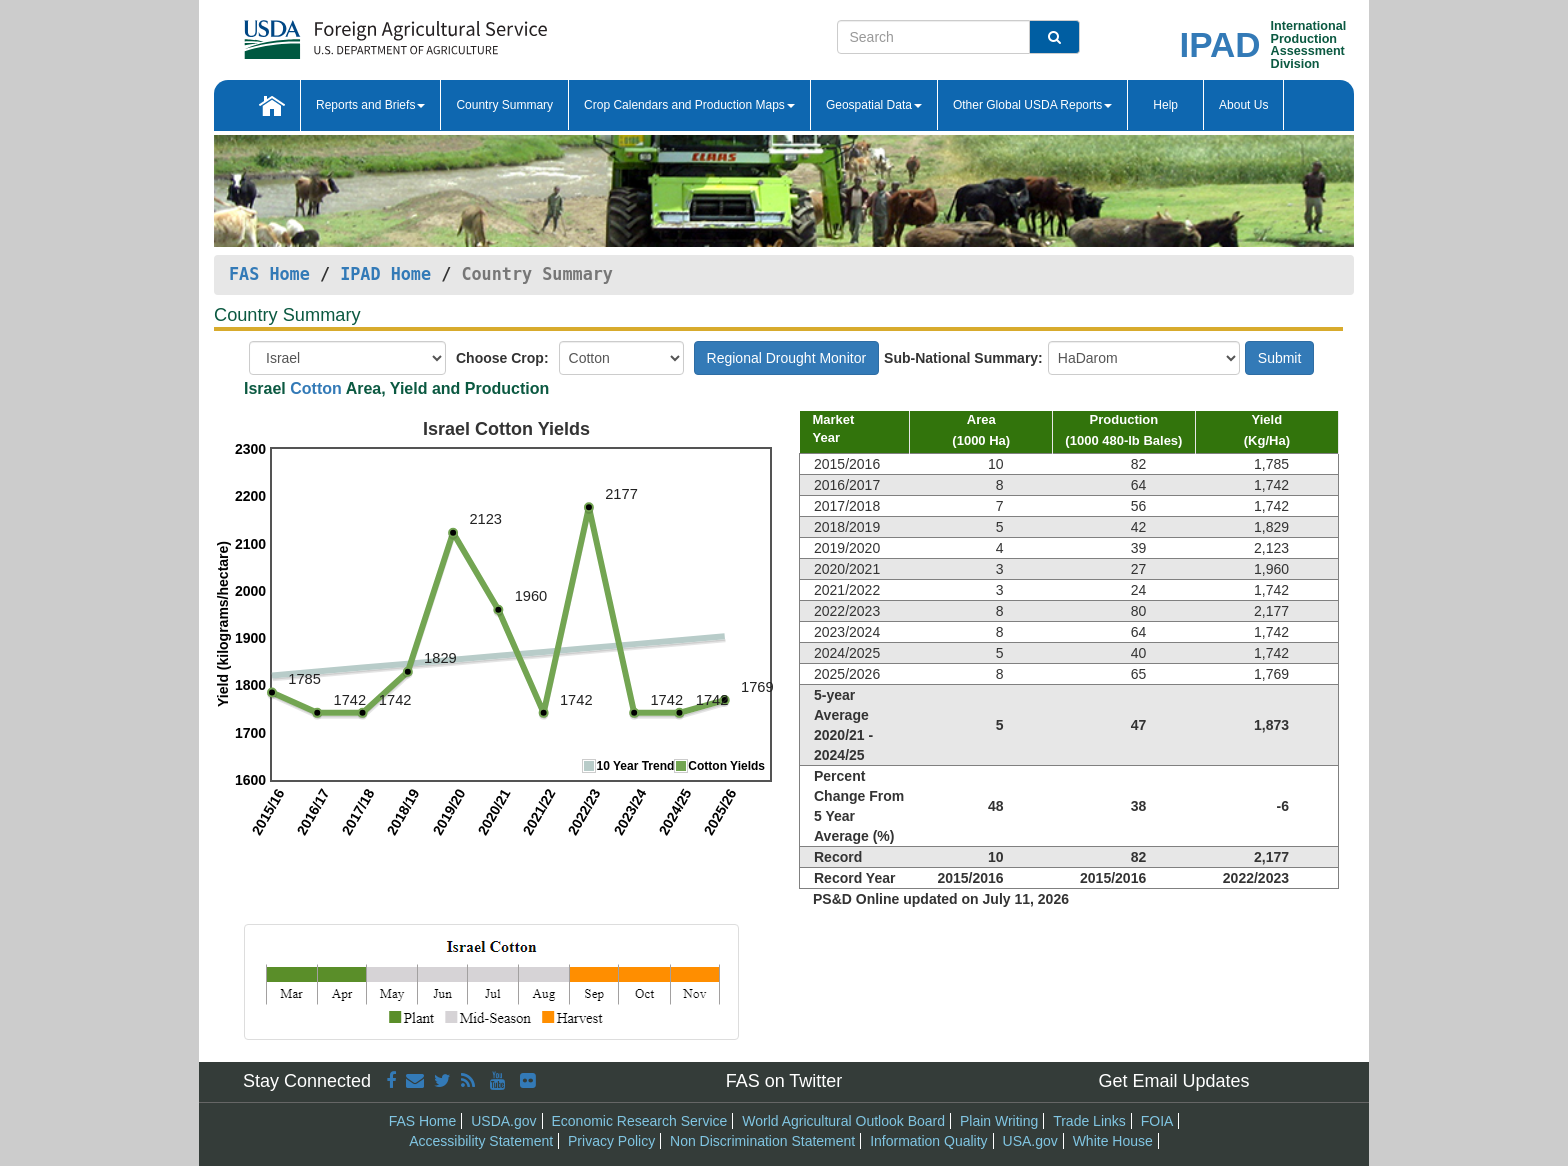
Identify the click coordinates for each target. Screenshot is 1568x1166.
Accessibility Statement (481, 1141)
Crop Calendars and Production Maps (689, 105)
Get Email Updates (1173, 1081)
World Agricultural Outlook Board (843, 1121)
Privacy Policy (611, 1141)
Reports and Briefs (370, 105)
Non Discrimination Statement (762, 1141)
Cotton (316, 388)
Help (1165, 105)
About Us (1243, 105)
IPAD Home (385, 274)
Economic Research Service (639, 1121)
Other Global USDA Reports (1032, 105)
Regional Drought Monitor (787, 358)
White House (1113, 1141)
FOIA (1157, 1121)
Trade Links (1089, 1121)
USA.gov (1030, 1141)
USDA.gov (503, 1121)
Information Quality (929, 1141)
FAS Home (269, 274)
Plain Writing (999, 1121)
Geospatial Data (874, 105)
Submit (1280, 358)
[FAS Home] (395, 32)
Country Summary (504, 105)
